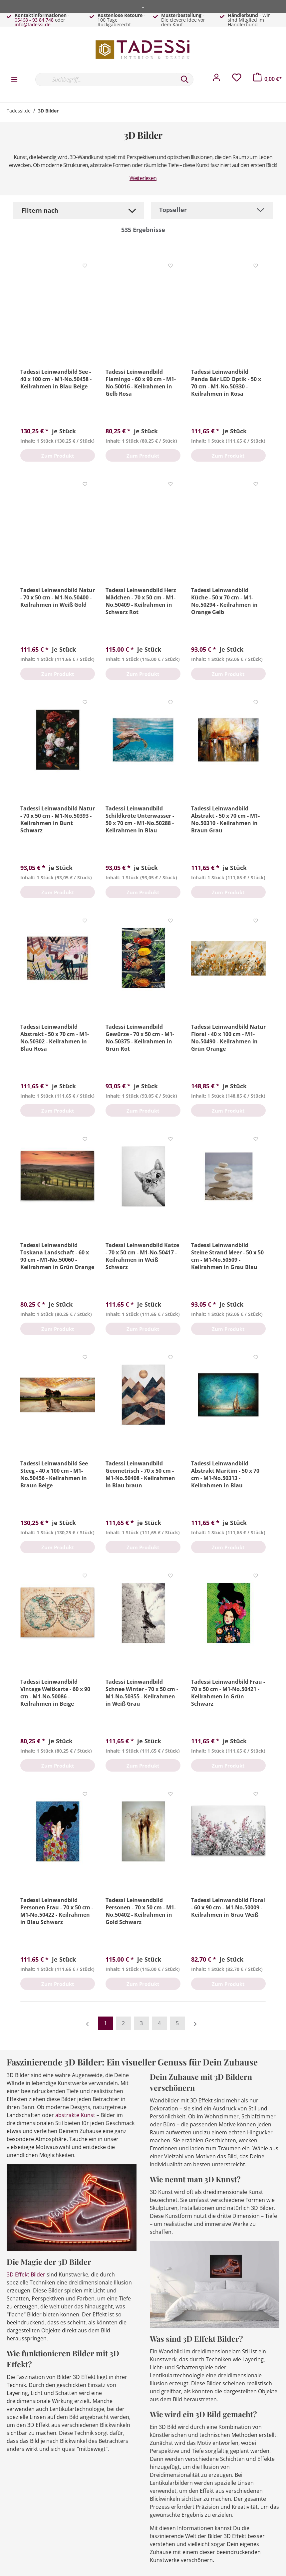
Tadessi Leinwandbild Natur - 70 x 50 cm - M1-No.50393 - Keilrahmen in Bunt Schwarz (57, 819)
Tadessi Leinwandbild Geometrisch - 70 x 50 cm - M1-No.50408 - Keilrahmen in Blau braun (140, 1474)
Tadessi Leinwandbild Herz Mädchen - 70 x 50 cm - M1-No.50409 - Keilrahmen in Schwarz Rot (141, 601)
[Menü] (14, 79)
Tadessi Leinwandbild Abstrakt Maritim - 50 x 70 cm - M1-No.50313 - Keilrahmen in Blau (225, 1474)
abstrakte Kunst (75, 2115)
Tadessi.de (19, 110)
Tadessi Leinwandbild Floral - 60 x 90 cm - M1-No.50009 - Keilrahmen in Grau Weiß (228, 1907)
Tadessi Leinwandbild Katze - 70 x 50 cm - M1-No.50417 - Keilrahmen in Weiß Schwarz (142, 1256)
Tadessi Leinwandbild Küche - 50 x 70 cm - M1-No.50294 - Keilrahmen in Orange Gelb (224, 601)
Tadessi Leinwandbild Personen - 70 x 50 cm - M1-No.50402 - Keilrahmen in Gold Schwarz (141, 1911)
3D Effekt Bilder (26, 2274)
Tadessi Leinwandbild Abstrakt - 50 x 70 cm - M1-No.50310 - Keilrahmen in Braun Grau (225, 819)
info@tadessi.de (33, 24)
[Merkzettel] (237, 79)
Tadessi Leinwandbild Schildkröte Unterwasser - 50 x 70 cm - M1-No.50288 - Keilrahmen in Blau (140, 819)
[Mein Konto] (216, 79)
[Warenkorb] (267, 79)
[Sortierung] (212, 210)
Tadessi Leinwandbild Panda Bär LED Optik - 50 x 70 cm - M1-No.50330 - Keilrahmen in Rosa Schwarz (226, 382)
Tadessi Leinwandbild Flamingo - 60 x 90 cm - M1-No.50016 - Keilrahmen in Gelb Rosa (141, 382)
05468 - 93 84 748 (34, 20)
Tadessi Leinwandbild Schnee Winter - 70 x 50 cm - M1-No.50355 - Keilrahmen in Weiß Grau (142, 1692)
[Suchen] (184, 79)
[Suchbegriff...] (105, 79)
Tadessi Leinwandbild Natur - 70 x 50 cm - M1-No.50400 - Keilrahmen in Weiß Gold (57, 597)
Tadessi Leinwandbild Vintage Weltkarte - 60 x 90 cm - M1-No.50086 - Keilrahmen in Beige (55, 1692)
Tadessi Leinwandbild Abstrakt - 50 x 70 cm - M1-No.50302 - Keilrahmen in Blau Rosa (54, 1037)
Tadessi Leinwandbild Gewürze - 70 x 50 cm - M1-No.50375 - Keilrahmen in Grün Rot (140, 1037)
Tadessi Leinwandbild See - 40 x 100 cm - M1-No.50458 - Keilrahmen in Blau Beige (56, 379)
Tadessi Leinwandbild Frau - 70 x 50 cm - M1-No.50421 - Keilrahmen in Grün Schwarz (228, 1692)
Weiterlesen (143, 178)
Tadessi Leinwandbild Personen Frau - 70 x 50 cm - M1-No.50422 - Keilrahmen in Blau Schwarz (56, 1911)
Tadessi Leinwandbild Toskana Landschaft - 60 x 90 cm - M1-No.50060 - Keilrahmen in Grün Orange (57, 1256)
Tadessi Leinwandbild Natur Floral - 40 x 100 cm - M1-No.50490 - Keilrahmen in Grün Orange (228, 1037)
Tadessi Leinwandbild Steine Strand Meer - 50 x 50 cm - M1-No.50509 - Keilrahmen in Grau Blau (227, 1256)
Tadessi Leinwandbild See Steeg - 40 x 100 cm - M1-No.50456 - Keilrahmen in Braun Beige (54, 1474)
